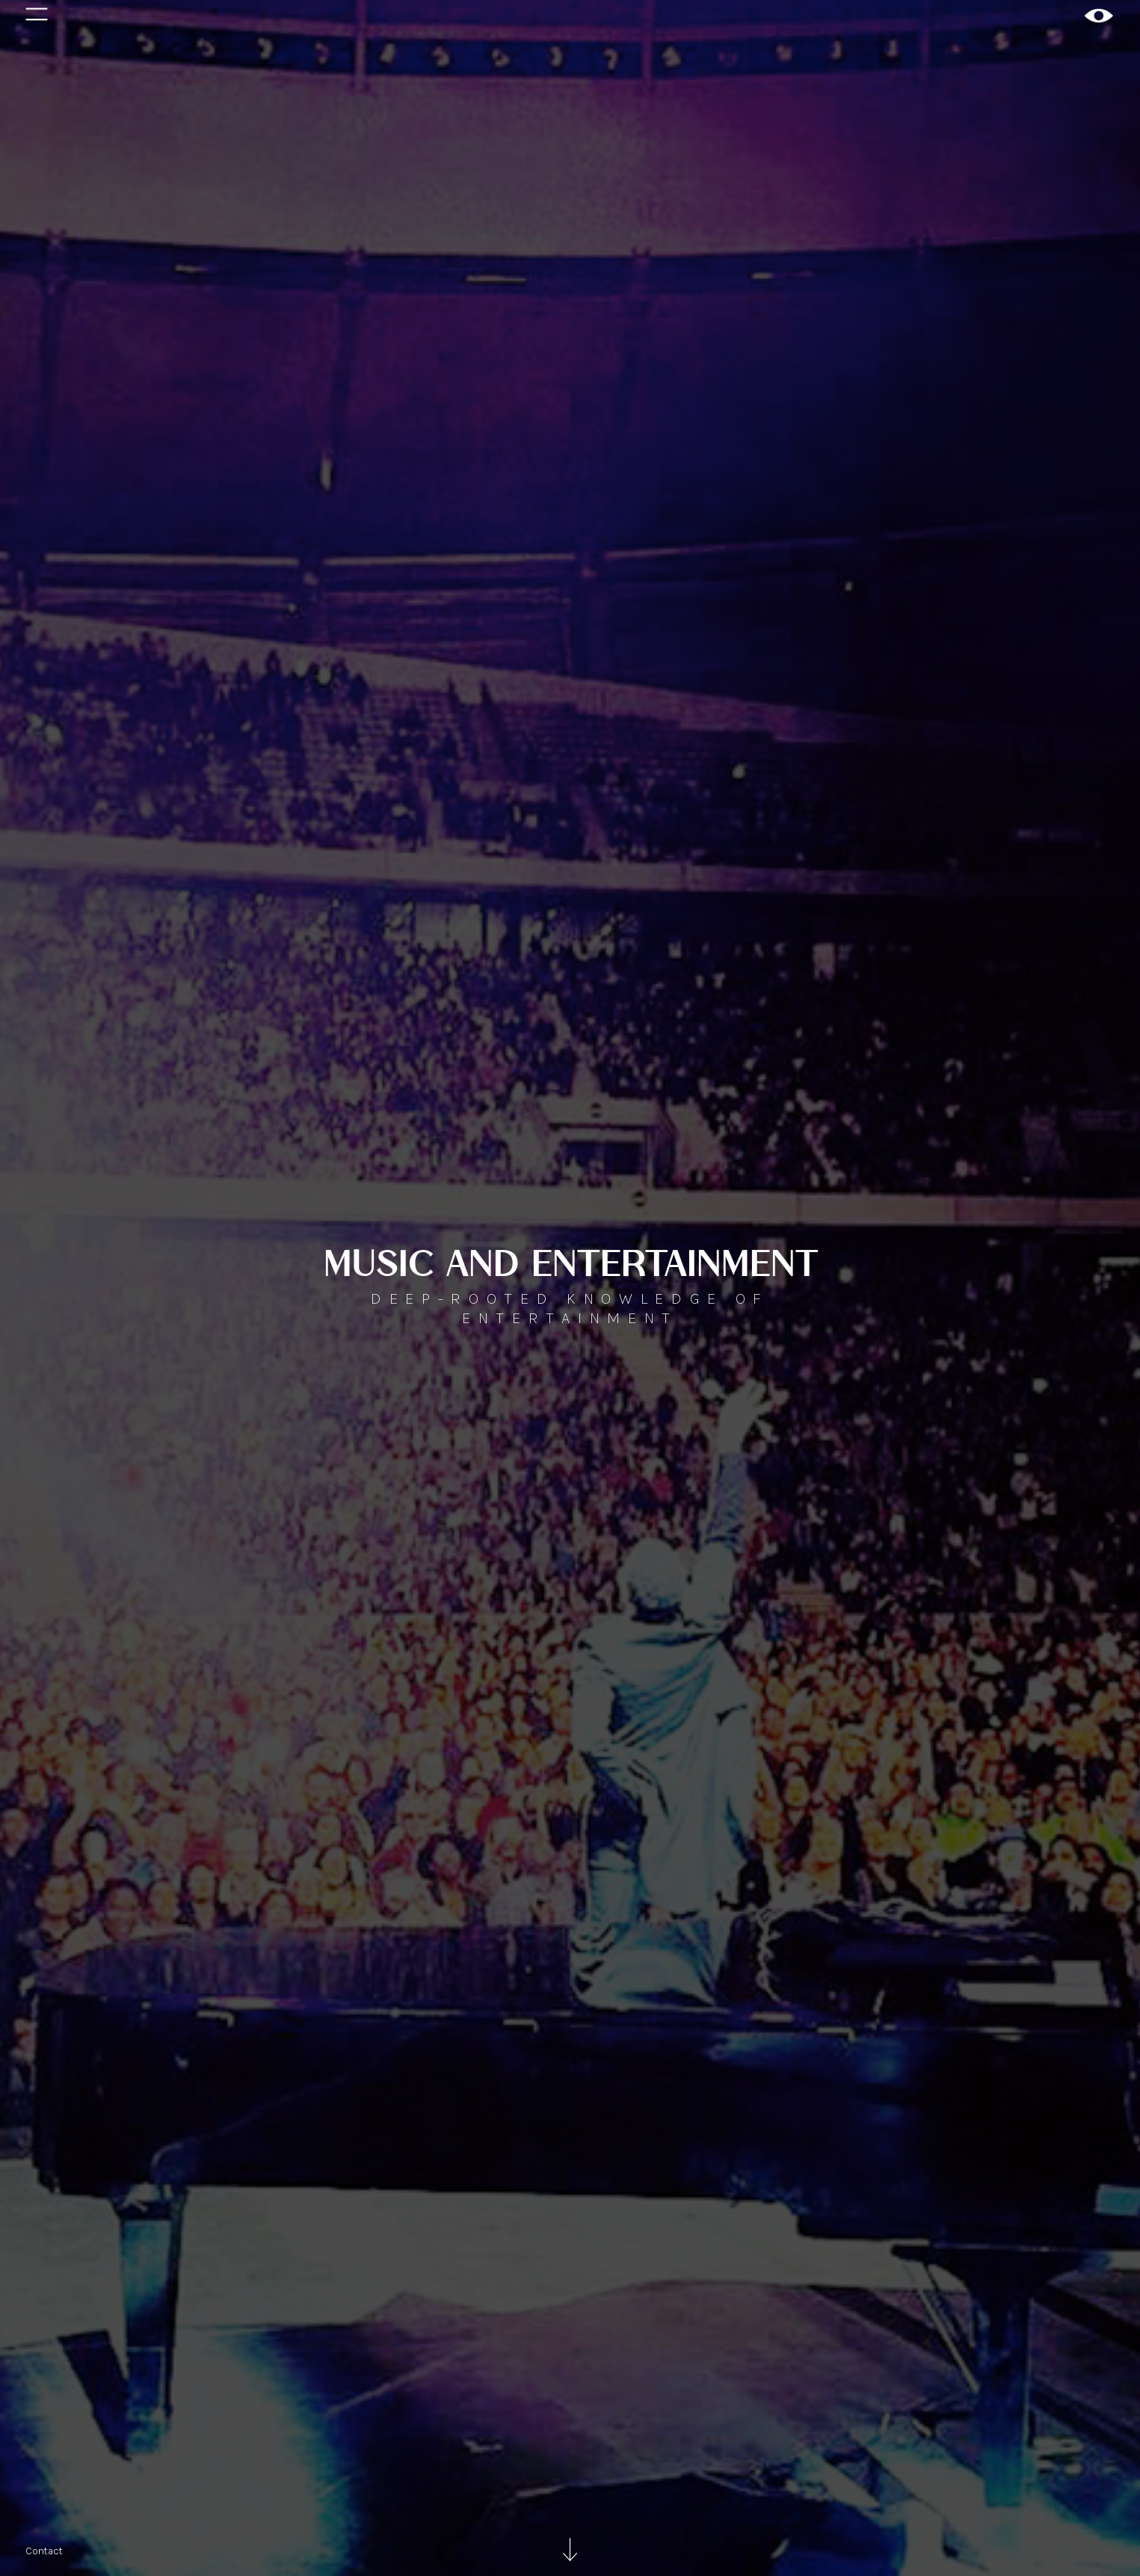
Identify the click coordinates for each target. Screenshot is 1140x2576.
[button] (36, 15)
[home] (1099, 16)
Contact (44, 2551)
